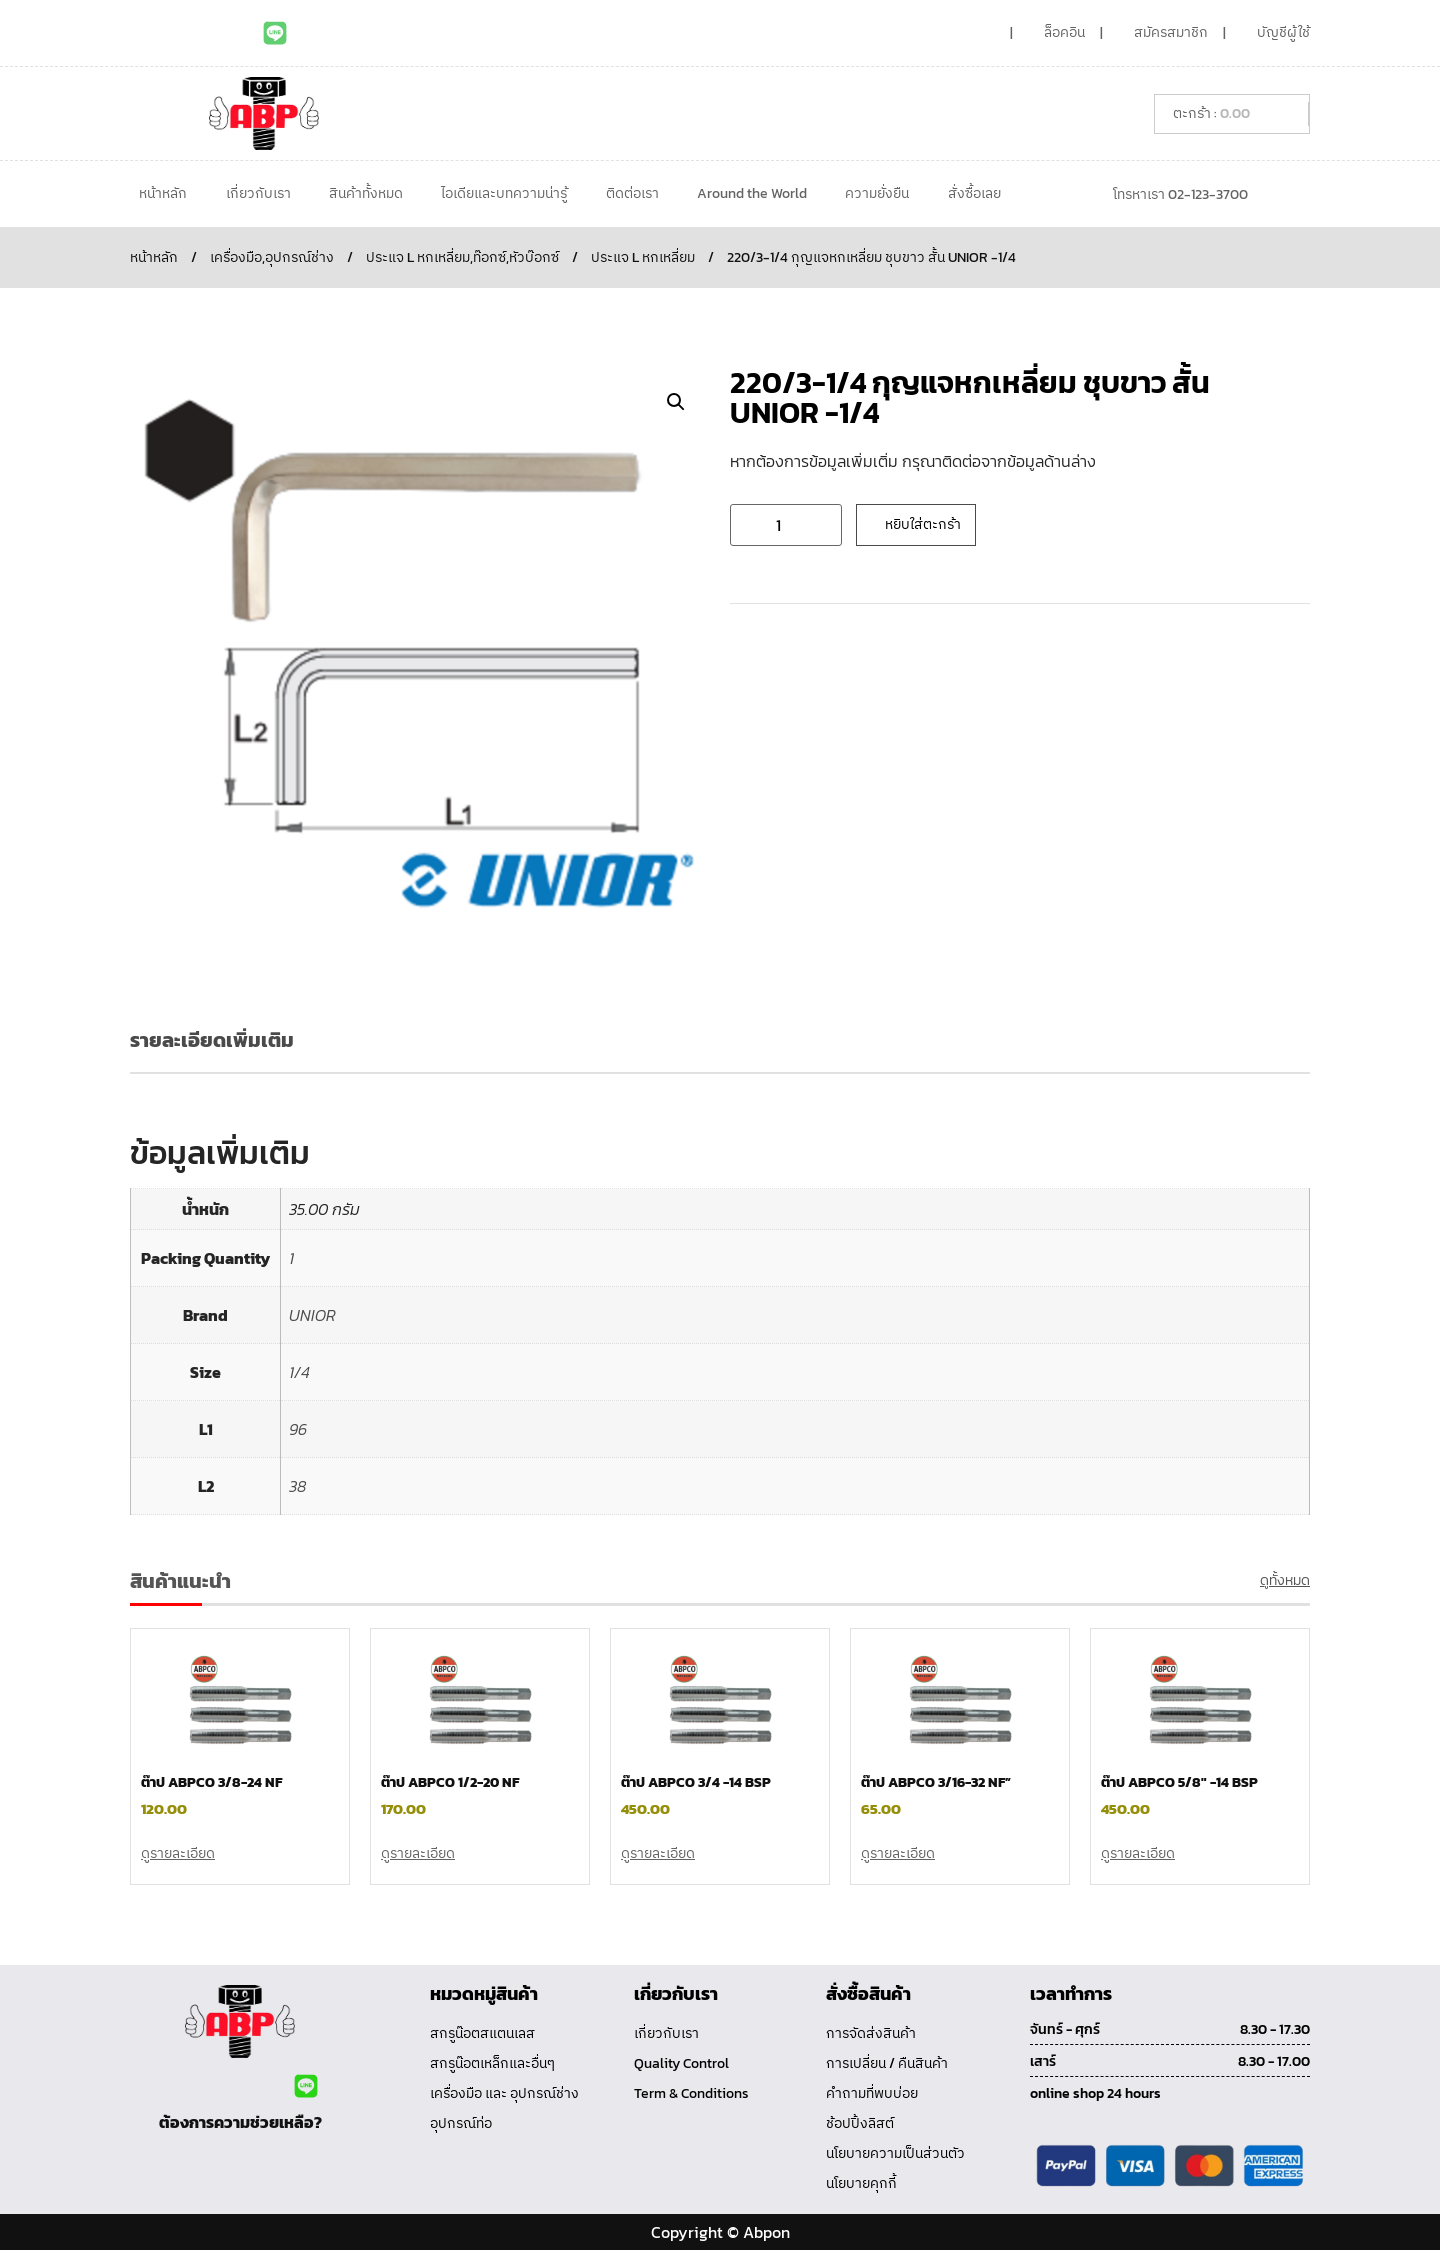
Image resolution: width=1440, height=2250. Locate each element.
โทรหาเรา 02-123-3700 (1180, 194)
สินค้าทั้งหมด (366, 193)
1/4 (299, 1372)
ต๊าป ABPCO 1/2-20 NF (450, 1782)
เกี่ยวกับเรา (258, 193)
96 (298, 1429)
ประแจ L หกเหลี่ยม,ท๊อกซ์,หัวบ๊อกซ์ (462, 257)
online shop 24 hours (1095, 2093)
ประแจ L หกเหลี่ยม (643, 257)
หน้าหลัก (163, 193)
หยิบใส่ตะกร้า (923, 524)
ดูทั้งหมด (1285, 1580)
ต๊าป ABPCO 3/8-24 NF (211, 1782)
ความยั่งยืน (877, 193)
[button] (676, 402)
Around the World (752, 193)
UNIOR (312, 1315)
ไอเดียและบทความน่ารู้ (504, 193)
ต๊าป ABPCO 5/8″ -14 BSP (1179, 1782)
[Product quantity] (786, 525)
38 (297, 1486)
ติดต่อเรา (632, 193)
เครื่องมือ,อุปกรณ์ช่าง (272, 257)
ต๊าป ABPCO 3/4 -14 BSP (696, 1782)
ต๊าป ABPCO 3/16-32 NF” (936, 1782)
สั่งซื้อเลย (974, 193)
